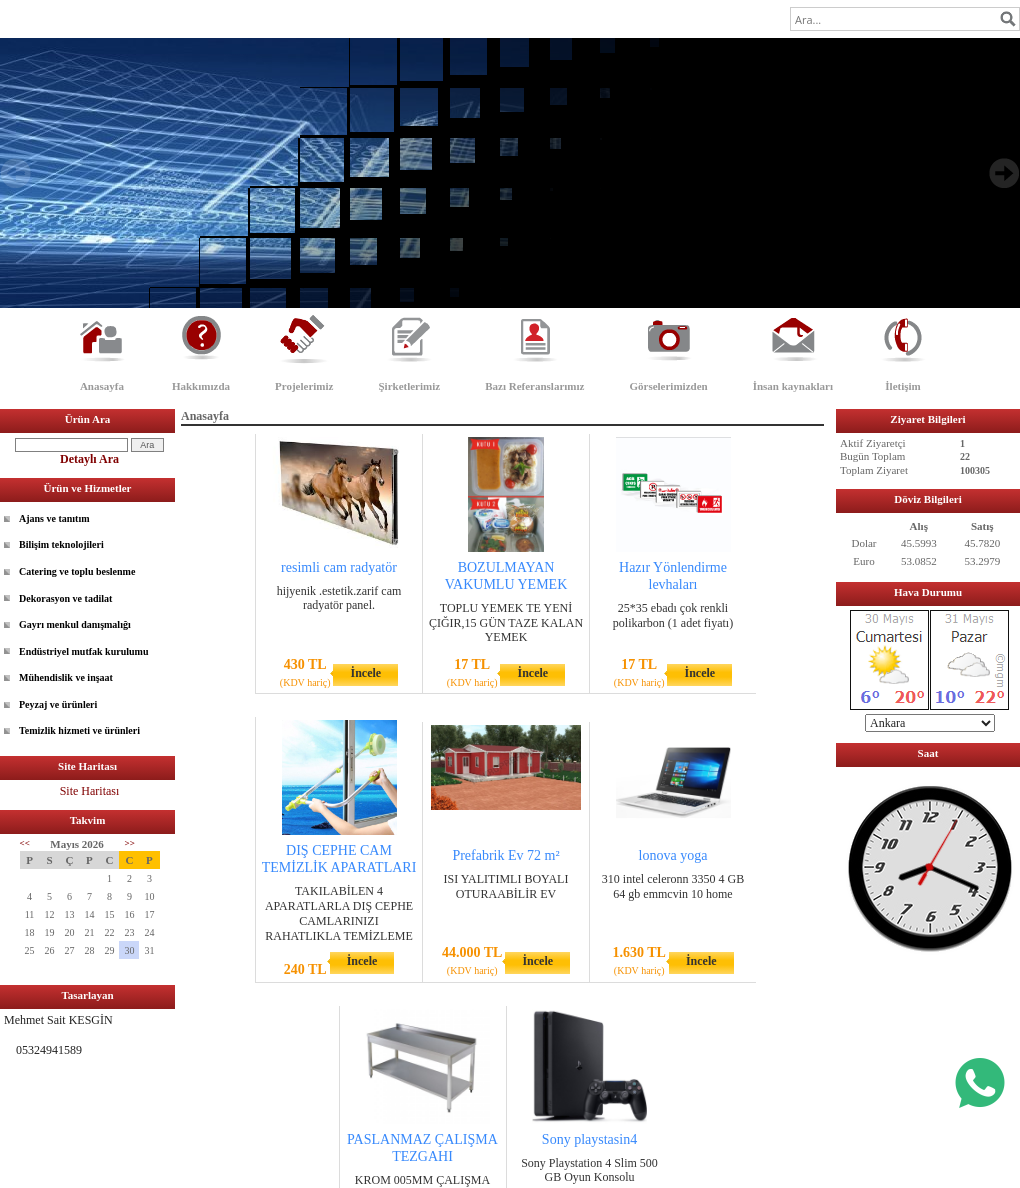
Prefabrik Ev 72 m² (505, 855)
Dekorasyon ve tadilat (65, 598)
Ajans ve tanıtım (54, 518)
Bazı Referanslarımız (534, 386)
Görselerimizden (668, 386)
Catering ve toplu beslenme (77, 571)
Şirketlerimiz (409, 386)
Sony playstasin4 (589, 1139)
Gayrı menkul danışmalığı (75, 624)
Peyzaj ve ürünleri (58, 704)
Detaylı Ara (89, 459)
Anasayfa (102, 386)
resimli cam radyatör (339, 567)
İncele (365, 673)
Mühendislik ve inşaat (66, 677)
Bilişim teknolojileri (61, 544)
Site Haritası (90, 791)
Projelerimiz (304, 386)
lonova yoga (673, 855)
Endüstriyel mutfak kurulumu (83, 651)
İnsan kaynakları (793, 386)
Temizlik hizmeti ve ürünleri (79, 730)
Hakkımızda (201, 386)
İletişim (902, 386)
